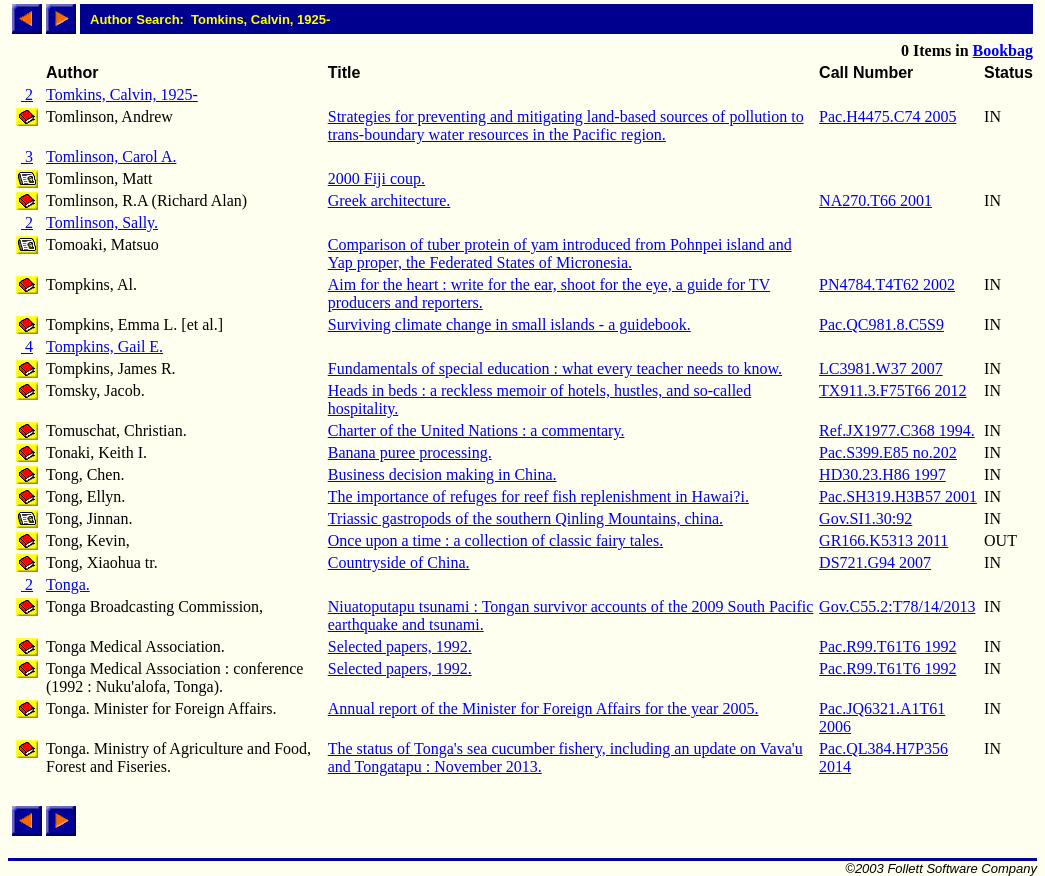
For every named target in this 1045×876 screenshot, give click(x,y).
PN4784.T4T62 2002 (887, 284)
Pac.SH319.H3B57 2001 (898, 496)
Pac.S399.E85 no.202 (888, 452)
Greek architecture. (389, 200)
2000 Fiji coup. (376, 178)
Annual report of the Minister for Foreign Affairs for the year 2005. (543, 708)
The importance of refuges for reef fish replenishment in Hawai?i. (538, 496)
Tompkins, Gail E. (104, 346)
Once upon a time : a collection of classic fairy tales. (495, 540)
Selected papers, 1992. (400, 646)
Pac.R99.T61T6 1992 (887, 646)
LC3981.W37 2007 (881, 368)
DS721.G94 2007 (875, 562)
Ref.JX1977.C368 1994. (897, 430)
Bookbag (1003, 50)
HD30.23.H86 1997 (882, 474)
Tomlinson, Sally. (102, 222)
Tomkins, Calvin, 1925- (122, 94)
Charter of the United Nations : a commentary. (476, 430)
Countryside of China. (399, 562)
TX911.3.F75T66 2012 (892, 390)
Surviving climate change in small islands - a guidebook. (509, 324)
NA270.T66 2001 (875, 200)
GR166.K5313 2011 (883, 540)
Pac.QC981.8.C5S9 (881, 324)
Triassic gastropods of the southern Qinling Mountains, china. (525, 518)
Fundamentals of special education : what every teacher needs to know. (555, 368)
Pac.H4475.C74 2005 (887, 116)
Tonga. (68, 584)
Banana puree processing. (410, 452)
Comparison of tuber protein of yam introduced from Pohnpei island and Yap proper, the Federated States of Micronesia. (560, 253)
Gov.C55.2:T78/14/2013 (897, 606)
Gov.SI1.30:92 (865, 518)
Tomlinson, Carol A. (111, 156)
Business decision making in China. (442, 474)
